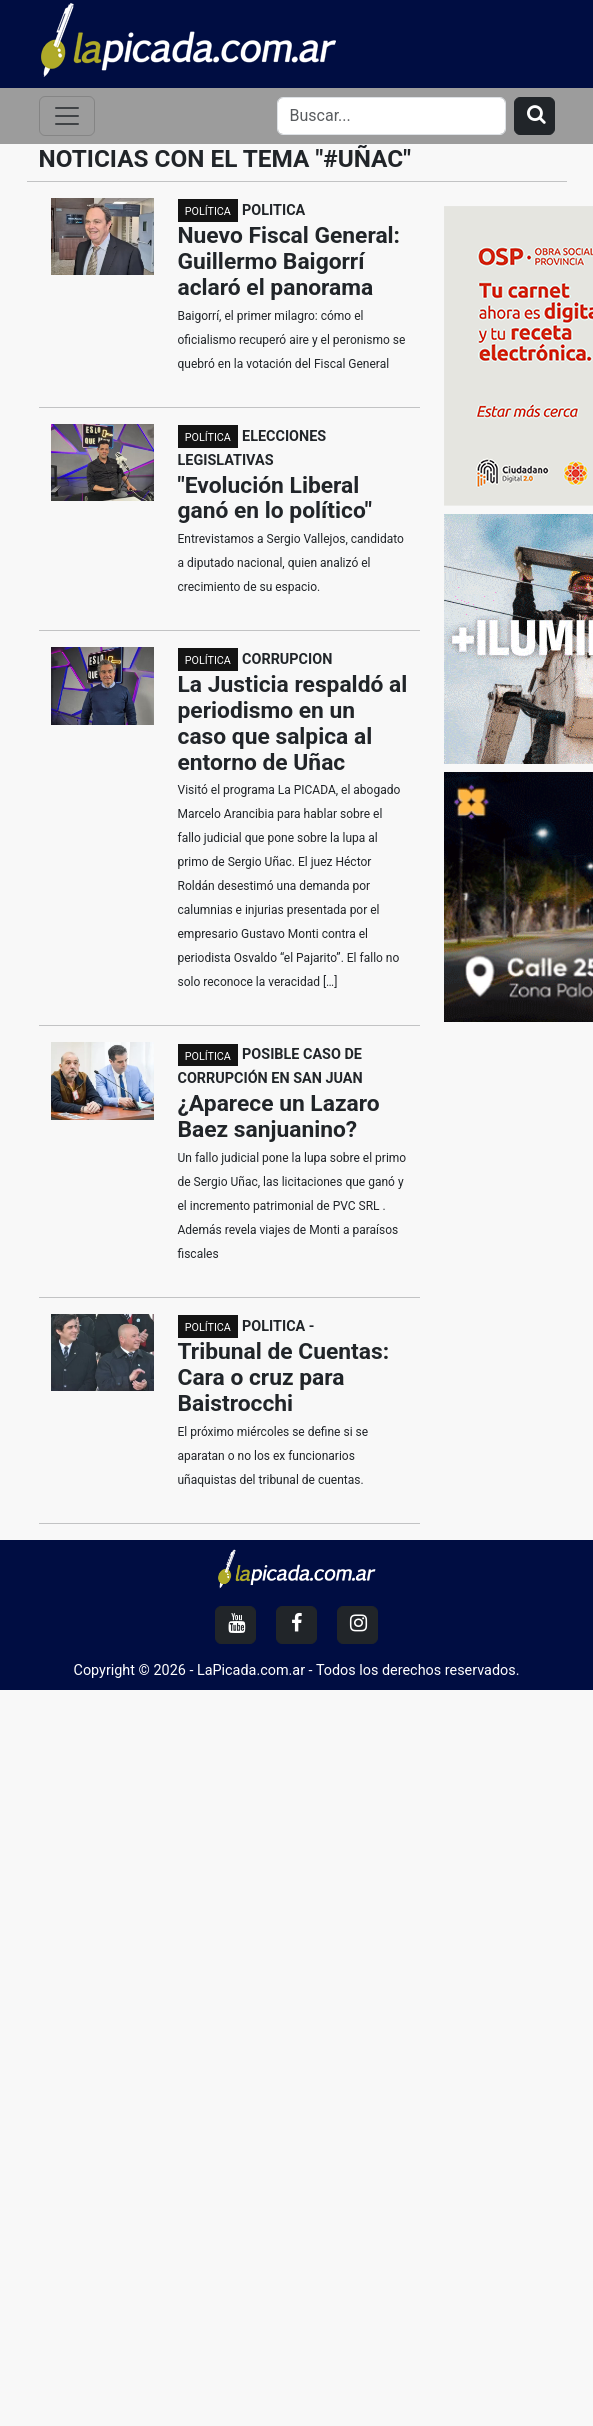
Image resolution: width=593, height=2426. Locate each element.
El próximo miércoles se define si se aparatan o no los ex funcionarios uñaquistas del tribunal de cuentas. (273, 1456)
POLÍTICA (208, 211)
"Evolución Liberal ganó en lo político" (275, 498)
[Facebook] (296, 1625)
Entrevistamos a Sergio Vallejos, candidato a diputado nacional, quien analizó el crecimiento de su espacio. (291, 563)
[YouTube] (235, 1625)
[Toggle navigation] (67, 116)
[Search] (391, 116)
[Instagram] (357, 1625)
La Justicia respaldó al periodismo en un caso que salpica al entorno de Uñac (293, 723)
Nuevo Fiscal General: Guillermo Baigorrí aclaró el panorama (289, 261)
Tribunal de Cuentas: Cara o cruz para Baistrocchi (284, 1377)
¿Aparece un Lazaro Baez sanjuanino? (279, 1116)
